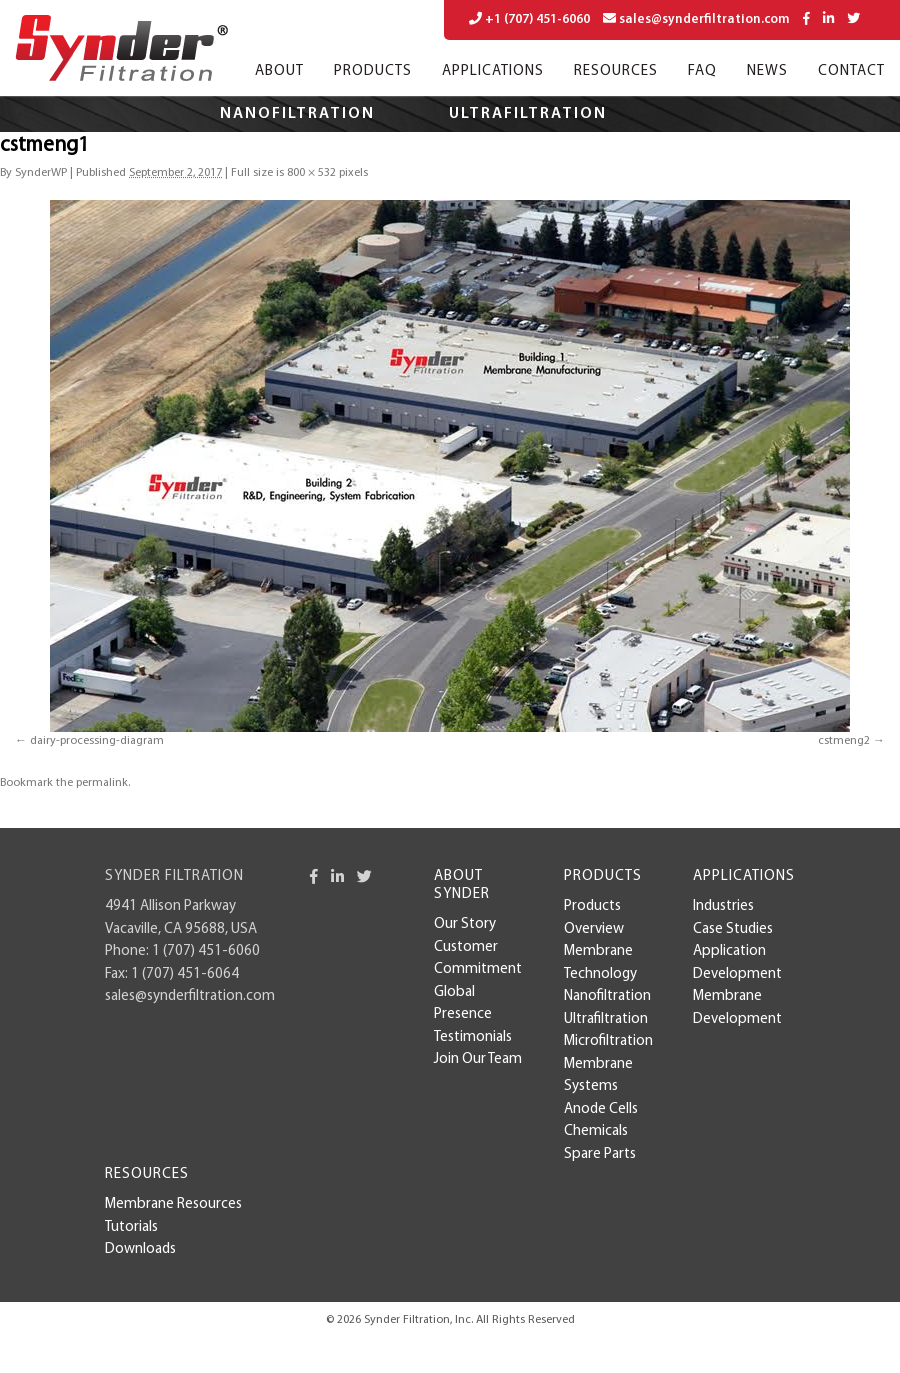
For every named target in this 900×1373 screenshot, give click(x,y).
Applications (493, 71)
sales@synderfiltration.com (696, 19)
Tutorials (131, 1227)
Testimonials (473, 1037)
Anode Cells (601, 1109)
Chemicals (596, 1131)
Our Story (465, 924)
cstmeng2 (844, 741)
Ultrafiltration (528, 114)
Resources (616, 71)
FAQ (702, 71)
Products (373, 71)
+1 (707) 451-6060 (529, 19)
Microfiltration (348, 150)
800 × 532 (311, 173)
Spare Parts (600, 1154)
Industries (723, 906)
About (279, 71)
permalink (102, 783)
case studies (733, 929)
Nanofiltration (297, 114)
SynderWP (41, 173)
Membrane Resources (173, 1204)
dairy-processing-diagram (97, 741)
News (767, 71)
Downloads (140, 1249)
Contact (851, 71)
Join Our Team (478, 1059)
